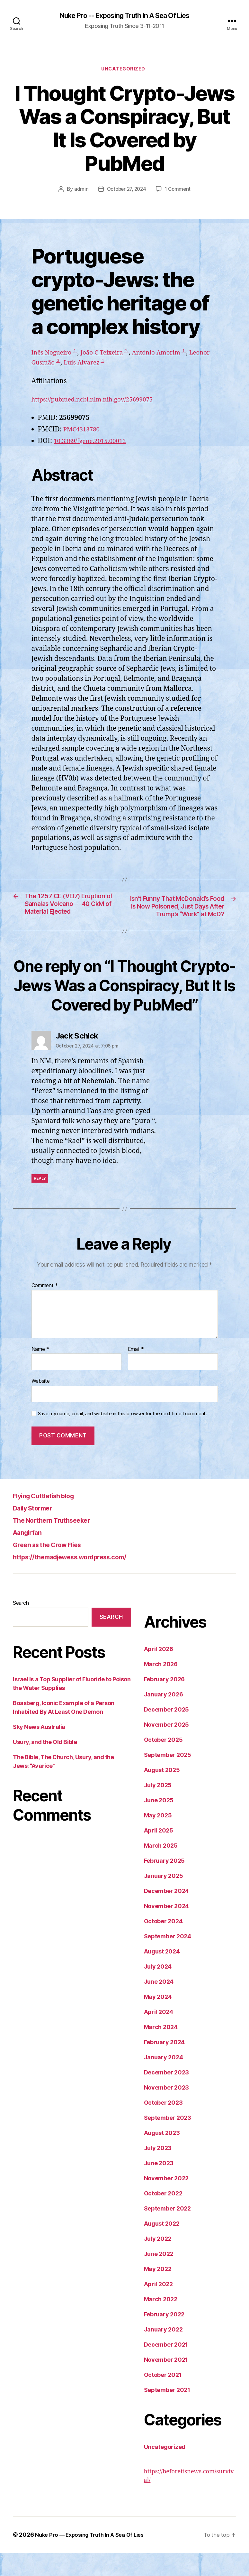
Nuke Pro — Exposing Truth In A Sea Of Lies (94, 2557)
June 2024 (159, 2004)
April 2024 (158, 2035)
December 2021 (166, 2367)
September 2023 (167, 2140)
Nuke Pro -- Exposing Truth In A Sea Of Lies (124, 16)
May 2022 (158, 2292)
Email (136, 1372)
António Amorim (171, 354)
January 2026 (163, 1717)
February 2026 (164, 1702)
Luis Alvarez (115, 364)
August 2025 (162, 1793)
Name (40, 1372)
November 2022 (166, 2201)
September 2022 (167, 2231)
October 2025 (163, 1762)
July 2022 (158, 2261)
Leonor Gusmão (60, 364)
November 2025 (166, 1747)
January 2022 (163, 2352)
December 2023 (166, 2095)
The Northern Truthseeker (60, 1543)
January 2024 (163, 2080)
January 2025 (163, 1899)
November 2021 (166, 2382)
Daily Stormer (37, 1531)
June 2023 (159, 2186)
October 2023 (163, 2125)
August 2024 (162, 1974)
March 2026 (161, 1687)
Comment (44, 1309)
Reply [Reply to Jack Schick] (40, 1201)
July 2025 (158, 1808)
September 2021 (167, 2413)
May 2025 (158, 1838)
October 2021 (163, 2398)
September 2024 (167, 1959)
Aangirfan (30, 1555)
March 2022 (160, 2322)
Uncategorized (124, 71)
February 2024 (164, 2065)
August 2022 (162, 2246)
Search (21, 1626)
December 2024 (166, 1914)
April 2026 (158, 1672)
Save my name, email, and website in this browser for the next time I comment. (122, 1437)
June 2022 (158, 2277)
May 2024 (158, 2020)
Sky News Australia (39, 1750)
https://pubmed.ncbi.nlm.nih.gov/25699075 (99, 401)
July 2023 (158, 2171)
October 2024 (163, 1944)
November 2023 (166, 2110)
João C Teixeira (110, 354)
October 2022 (163, 2216)
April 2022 (158, 2307)
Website (40, 1404)
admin (79, 191)
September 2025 (167, 1778)
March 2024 (161, 2050)
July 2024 (158, 1989)
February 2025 (164, 1883)
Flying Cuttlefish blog (50, 1518)
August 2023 (162, 2156)
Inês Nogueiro (53, 354)
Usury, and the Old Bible (45, 1765)
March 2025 (161, 1868)
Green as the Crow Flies (55, 1567)
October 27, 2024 (126, 191)
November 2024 (166, 1929)
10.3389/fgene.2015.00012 (94, 443)
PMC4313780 (83, 431)
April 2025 (158, 1853)
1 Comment (179, 191)
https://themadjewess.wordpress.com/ (83, 1579)
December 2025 (166, 1732)
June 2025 (159, 1823)
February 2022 (164, 2337)
